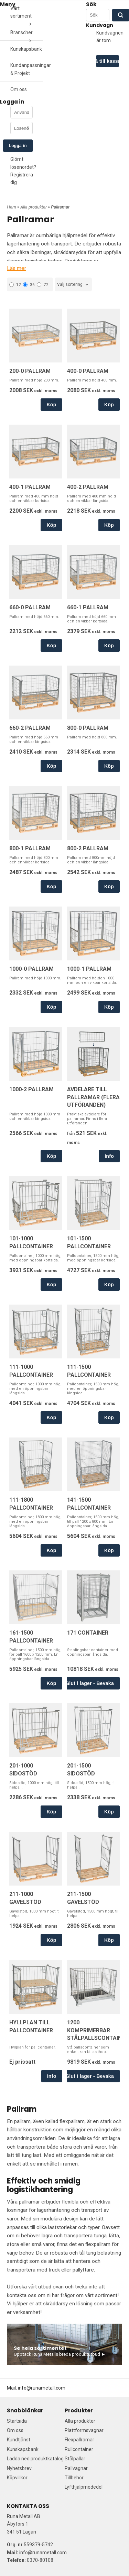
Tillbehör (74, 2477)
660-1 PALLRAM (87, 607)
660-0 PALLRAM (30, 607)
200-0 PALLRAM (30, 371)
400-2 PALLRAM (87, 487)
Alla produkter (34, 207)
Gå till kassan (107, 61)
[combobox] (73, 284)
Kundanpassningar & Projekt (26, 69)
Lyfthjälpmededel (84, 2487)
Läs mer (16, 268)
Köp (51, 404)
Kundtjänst (18, 2439)
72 (43, 284)
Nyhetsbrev (19, 2468)
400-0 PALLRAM (87, 371)
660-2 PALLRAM (30, 728)
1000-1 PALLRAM (89, 969)
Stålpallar (75, 2458)
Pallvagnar (76, 2468)
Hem (11, 207)
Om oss (18, 89)
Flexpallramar (79, 2439)
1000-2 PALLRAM (31, 1089)
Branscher (21, 32)
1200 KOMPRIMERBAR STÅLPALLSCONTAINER (97, 2030)
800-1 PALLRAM (30, 848)
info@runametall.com (41, 2388)
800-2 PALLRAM (87, 848)
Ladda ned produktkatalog (35, 2458)
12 (15, 284)
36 (29, 284)
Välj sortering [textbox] (70, 284)
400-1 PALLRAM (30, 487)
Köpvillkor (17, 2477)
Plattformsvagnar (84, 2430)
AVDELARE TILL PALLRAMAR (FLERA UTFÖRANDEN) (93, 1097)
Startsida (17, 2421)
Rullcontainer (79, 2449)
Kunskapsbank (26, 49)
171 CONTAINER (87, 1632)
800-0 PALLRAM (87, 728)
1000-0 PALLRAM (31, 969)
